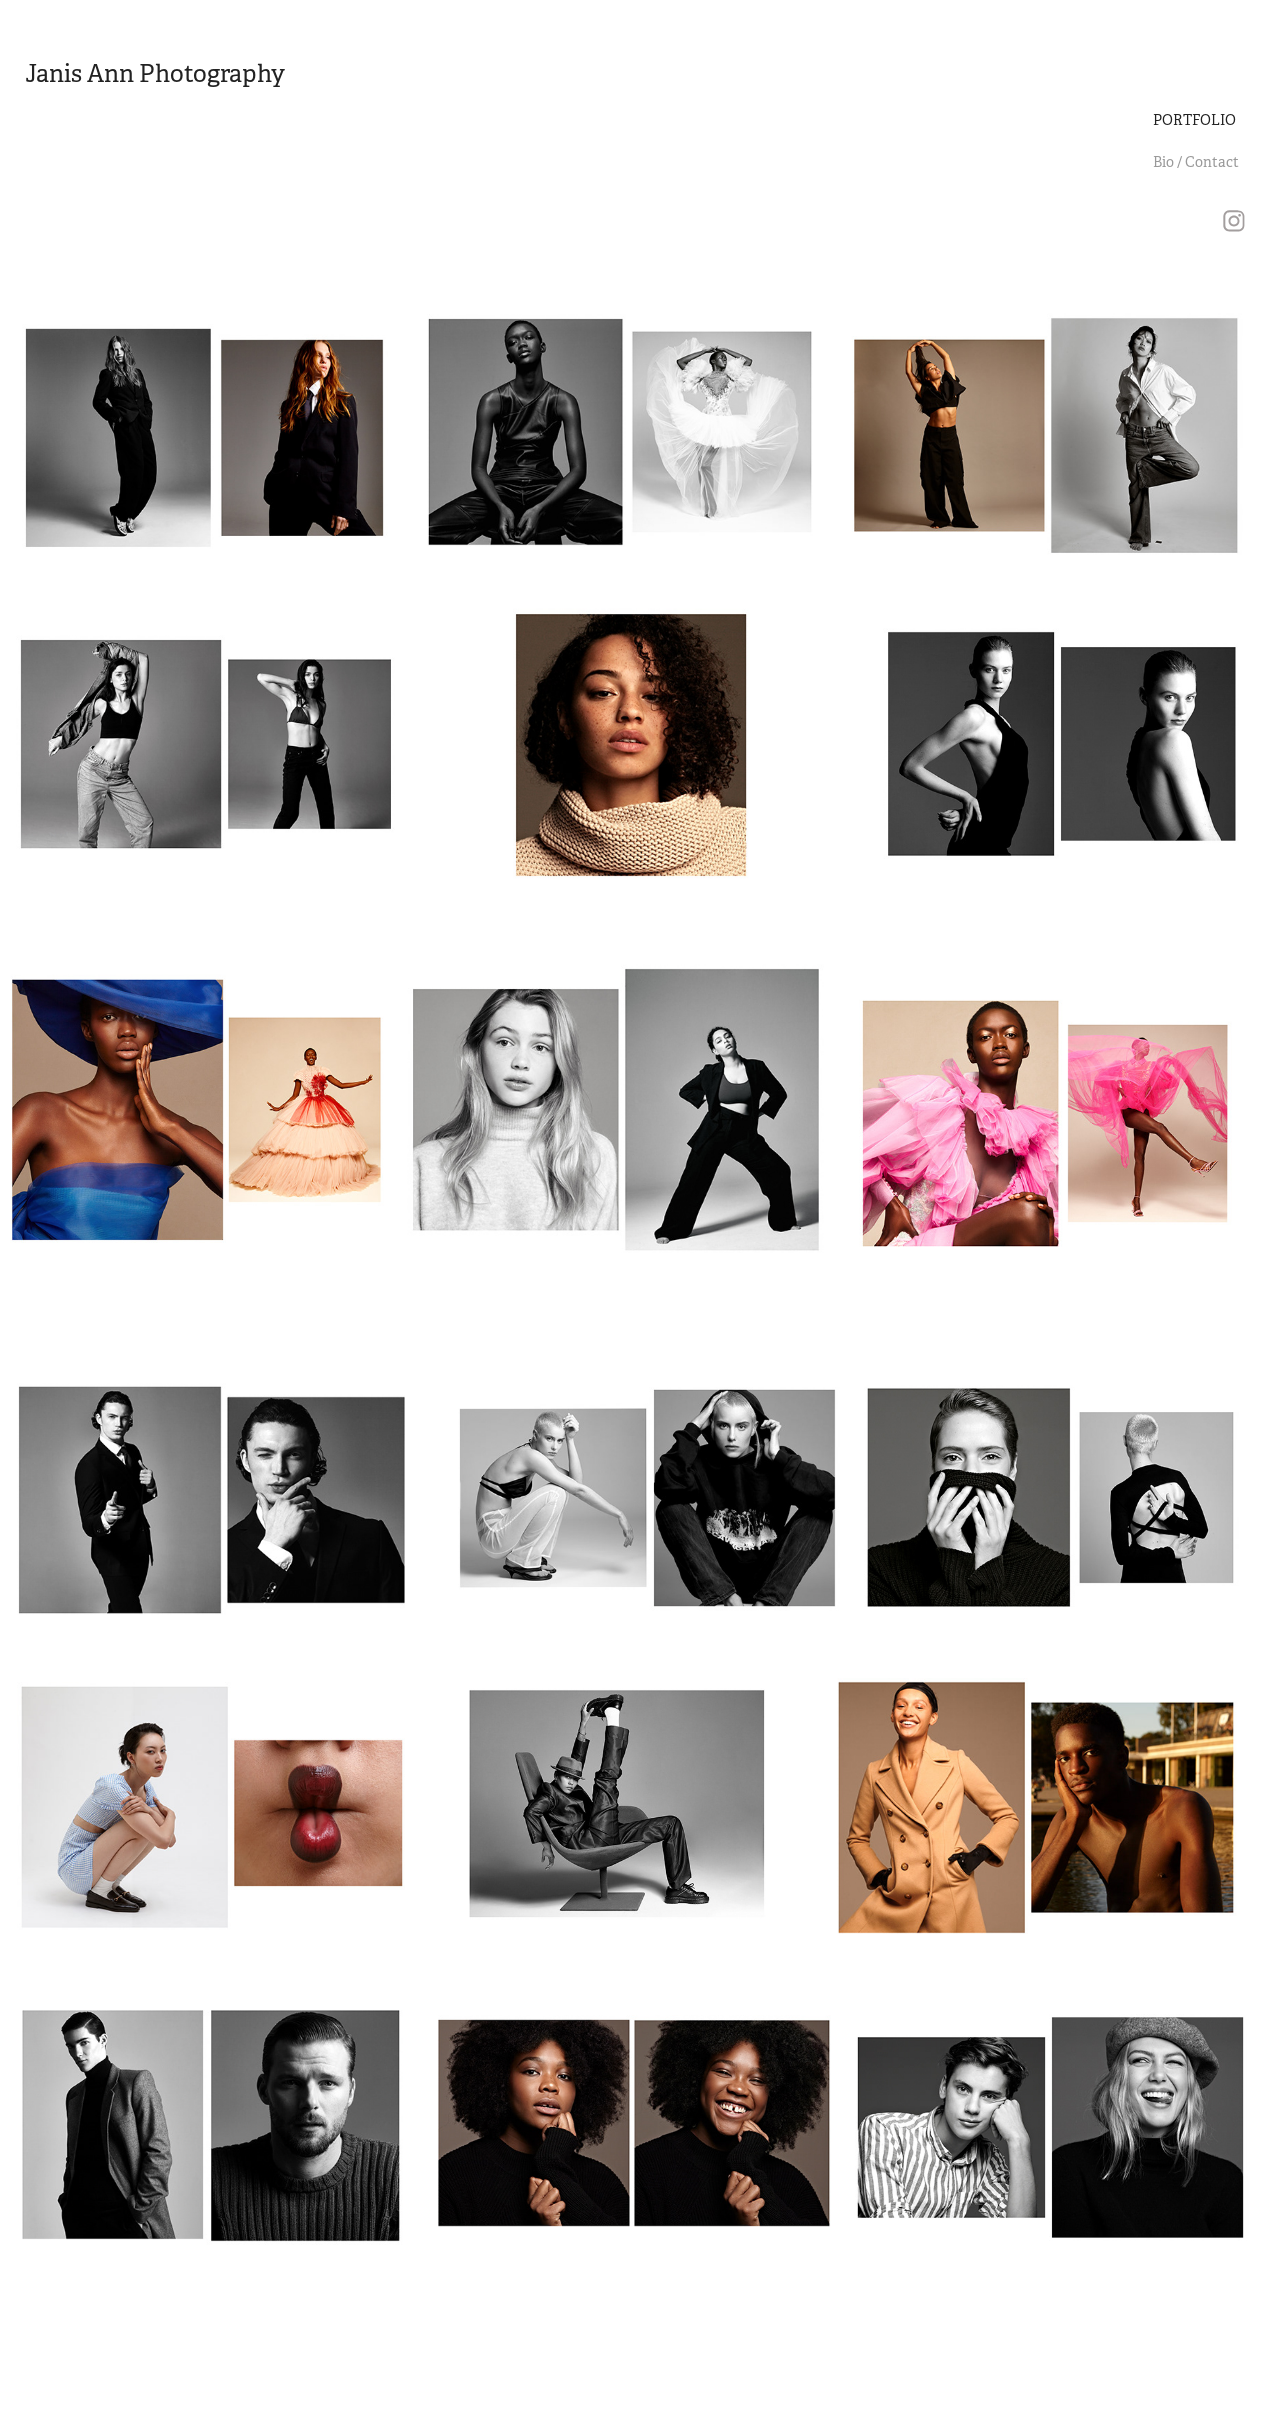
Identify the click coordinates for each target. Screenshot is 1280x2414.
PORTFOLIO (1194, 120)
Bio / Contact (1196, 162)
